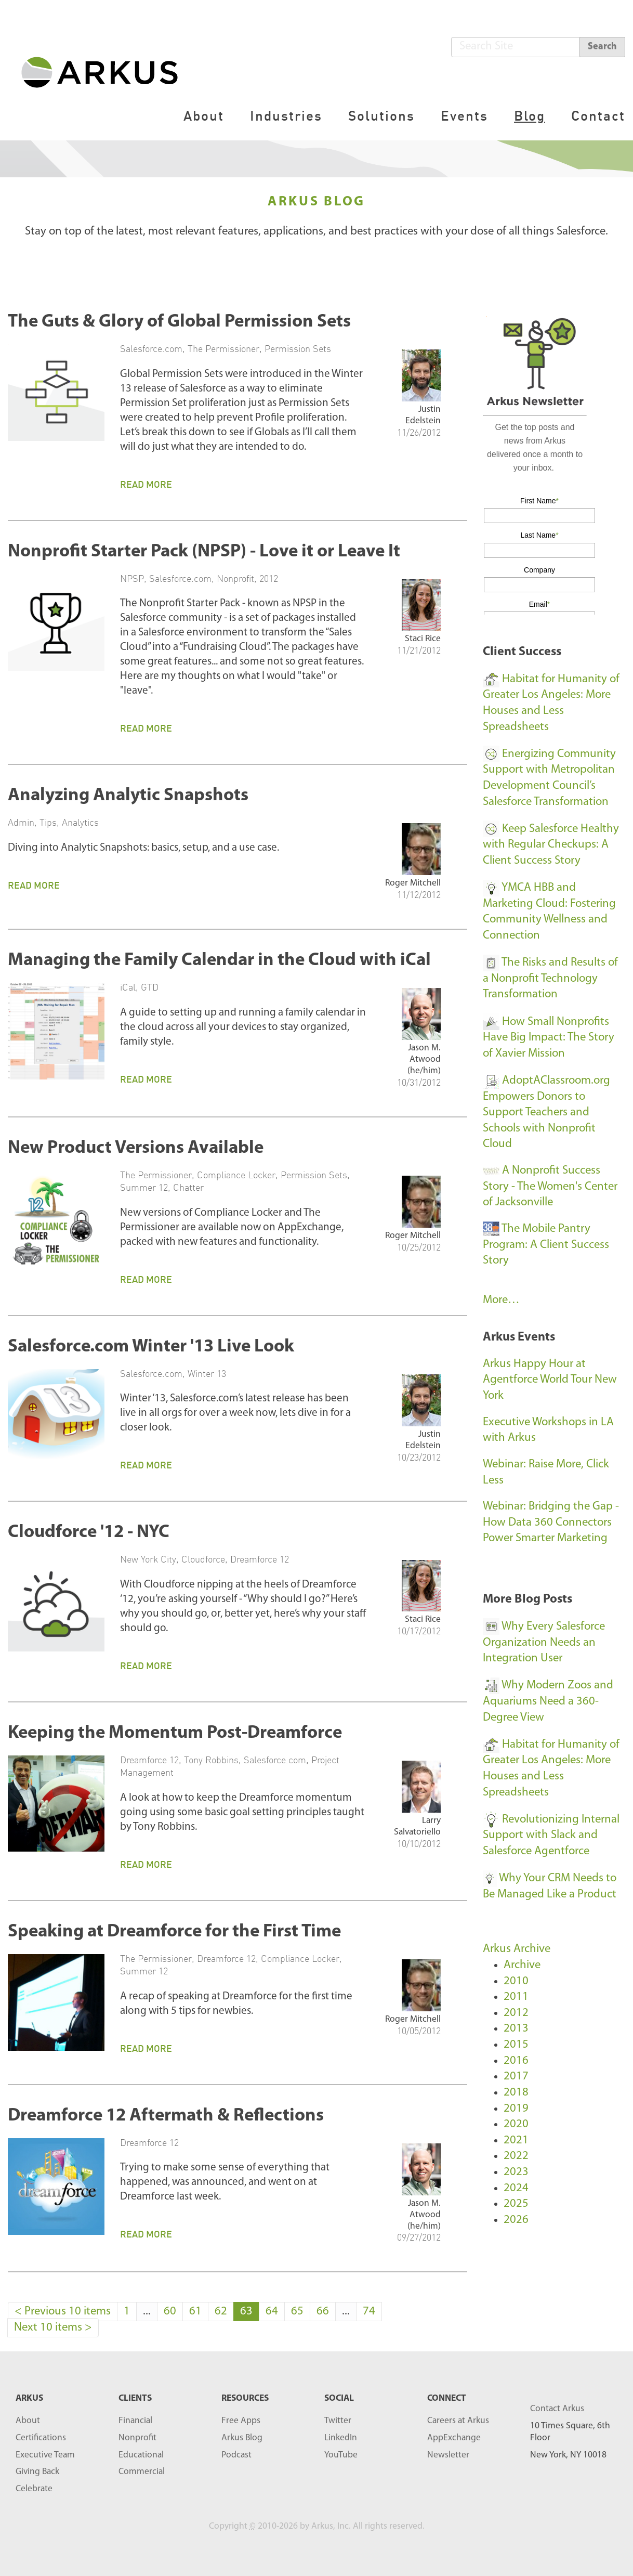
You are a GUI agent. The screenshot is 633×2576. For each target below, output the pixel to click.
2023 (516, 2172)
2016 (516, 2061)
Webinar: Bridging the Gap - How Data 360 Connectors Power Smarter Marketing (551, 1522)
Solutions (381, 116)
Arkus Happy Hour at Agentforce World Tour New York (550, 1380)
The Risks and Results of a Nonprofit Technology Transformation (550, 978)
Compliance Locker (236, 1174)
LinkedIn (340, 2438)
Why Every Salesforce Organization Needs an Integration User (544, 1642)
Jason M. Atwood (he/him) (424, 1059)
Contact (598, 116)
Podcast (236, 2455)
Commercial (141, 2471)
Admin (21, 822)
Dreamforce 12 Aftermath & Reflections (166, 2116)
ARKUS (29, 2398)
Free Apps (240, 2420)
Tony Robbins (211, 1759)
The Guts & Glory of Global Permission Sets (179, 322)
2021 (516, 2140)
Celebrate (34, 2488)
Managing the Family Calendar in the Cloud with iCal (219, 961)
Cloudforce (203, 1559)
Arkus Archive (516, 1949)
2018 (516, 2093)
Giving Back (37, 2471)
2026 (516, 2220)
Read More (146, 484)
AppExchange (454, 2438)
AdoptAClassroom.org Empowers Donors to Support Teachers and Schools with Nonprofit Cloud (546, 1113)
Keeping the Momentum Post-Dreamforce (175, 1733)
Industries (286, 116)
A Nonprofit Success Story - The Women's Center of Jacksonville (550, 1186)
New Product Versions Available (135, 1148)
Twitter (337, 2420)
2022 (516, 2156)
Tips (48, 822)
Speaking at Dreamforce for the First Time (174, 1932)
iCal (128, 987)
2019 (516, 2109)
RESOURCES (245, 2398)
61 (195, 2312)
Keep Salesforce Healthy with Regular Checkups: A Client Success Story (551, 845)
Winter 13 (207, 1373)
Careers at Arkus (458, 2420)
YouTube (341, 2455)
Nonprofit (235, 578)
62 (221, 2312)
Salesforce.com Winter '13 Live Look (151, 1347)
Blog (529, 116)
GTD (150, 987)
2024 (516, 2188)
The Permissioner (223, 348)
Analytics (80, 822)
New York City (148, 1559)
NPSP (132, 578)
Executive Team (45, 2455)
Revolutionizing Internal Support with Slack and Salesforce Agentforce (551, 1835)
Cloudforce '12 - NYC (88, 1533)
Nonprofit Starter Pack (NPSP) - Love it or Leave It (204, 552)
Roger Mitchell (413, 883)
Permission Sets (298, 348)
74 (369, 2312)
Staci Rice (423, 638)
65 (297, 2312)
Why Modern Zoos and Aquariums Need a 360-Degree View (548, 1701)
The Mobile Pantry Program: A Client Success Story (546, 1245)
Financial (135, 2420)
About (203, 116)
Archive (522, 1965)
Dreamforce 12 (259, 1559)
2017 (516, 2077)
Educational (141, 2455)
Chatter (188, 1187)
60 (170, 2312)
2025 (516, 2204)
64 (272, 2312)
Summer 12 (144, 1187)
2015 (516, 2045)
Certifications (41, 2438)
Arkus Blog (241, 2438)
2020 (516, 2124)
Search (602, 46)
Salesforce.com (151, 348)
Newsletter (448, 2455)
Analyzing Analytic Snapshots (128, 796)
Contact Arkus (557, 2408)
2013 (516, 2029)
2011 (516, 1997)
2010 (516, 1981)
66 (322, 2312)
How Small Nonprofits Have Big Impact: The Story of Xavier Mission (548, 1038)
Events (464, 116)
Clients (135, 2398)
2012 (268, 578)
